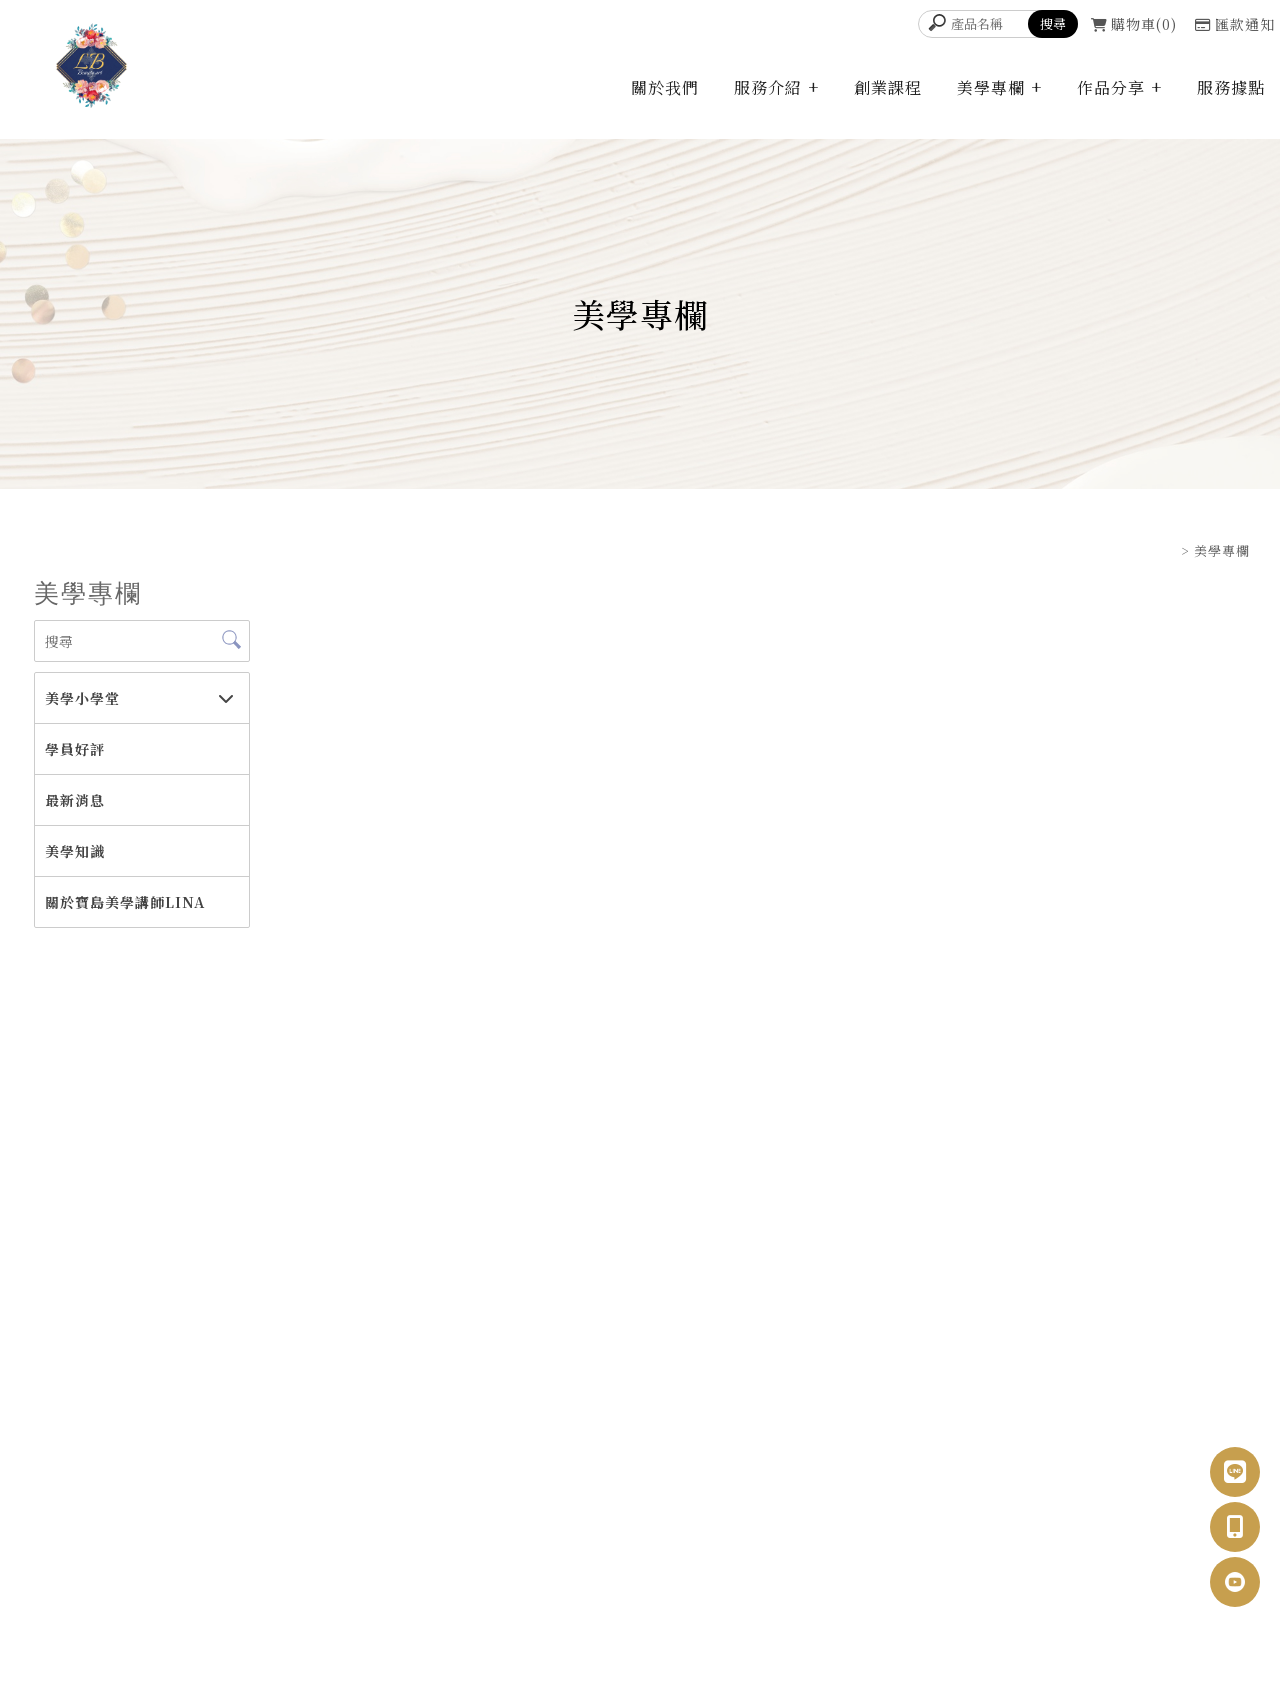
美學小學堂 (82, 698)
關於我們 (665, 87)
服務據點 (1231, 87)
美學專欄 (991, 87)
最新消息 (75, 800)
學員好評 (75, 749)
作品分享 (1111, 87)
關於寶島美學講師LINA (125, 902)
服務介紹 (768, 87)
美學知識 (75, 851)
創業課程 (888, 87)
